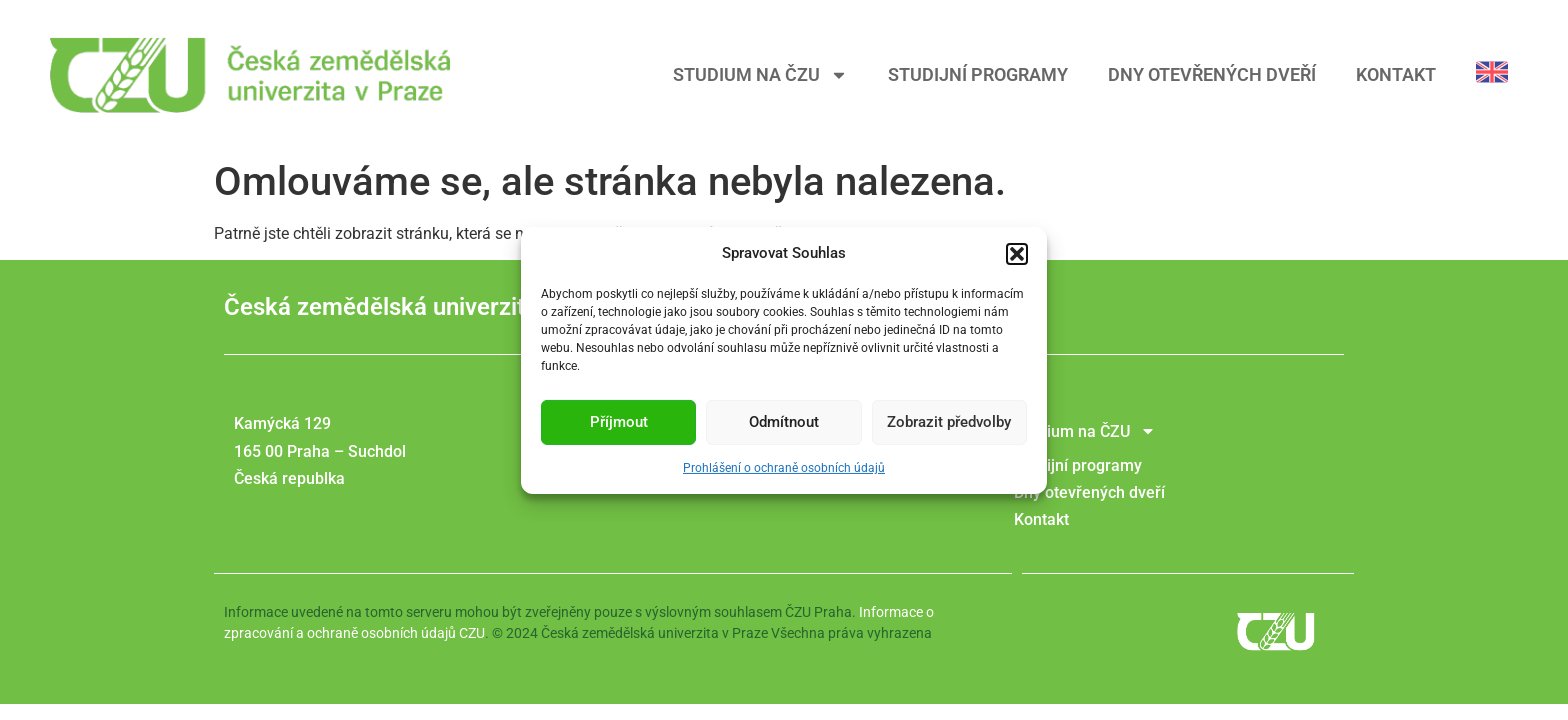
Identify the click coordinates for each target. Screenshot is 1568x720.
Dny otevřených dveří (1212, 74)
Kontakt (1396, 74)
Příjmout (619, 427)
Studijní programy (978, 74)
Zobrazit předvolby (949, 427)
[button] (1017, 258)
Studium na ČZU (760, 75)
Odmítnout (784, 427)
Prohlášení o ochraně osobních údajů (784, 472)
